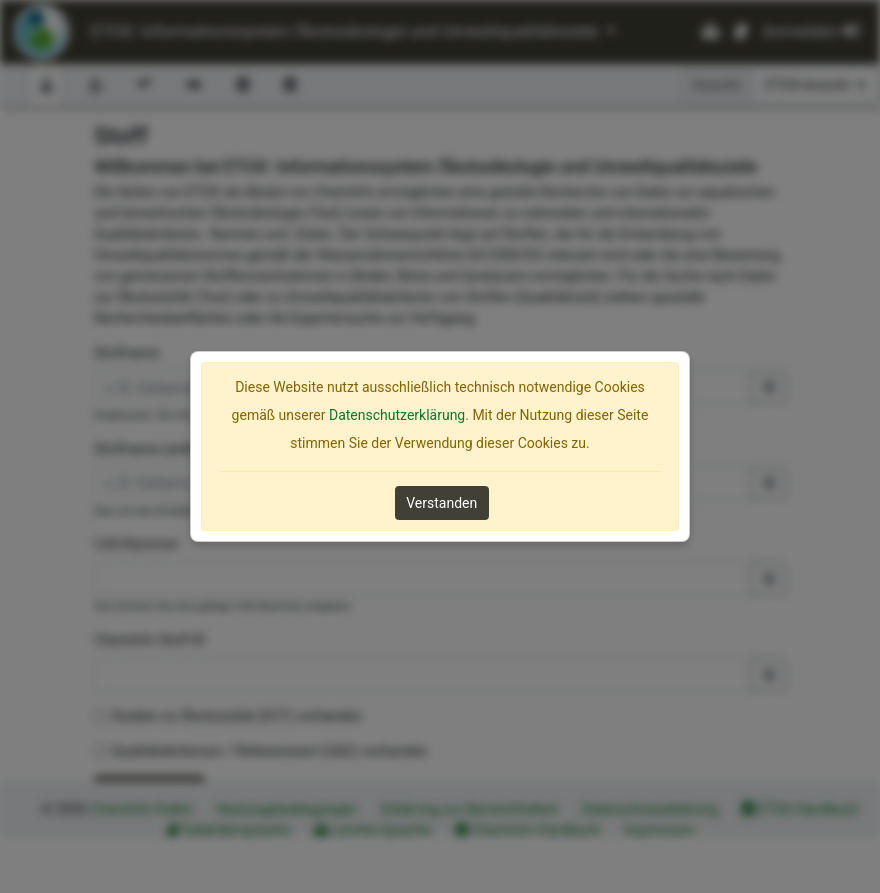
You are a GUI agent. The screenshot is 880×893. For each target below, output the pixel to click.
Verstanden (441, 503)
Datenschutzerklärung (397, 415)
